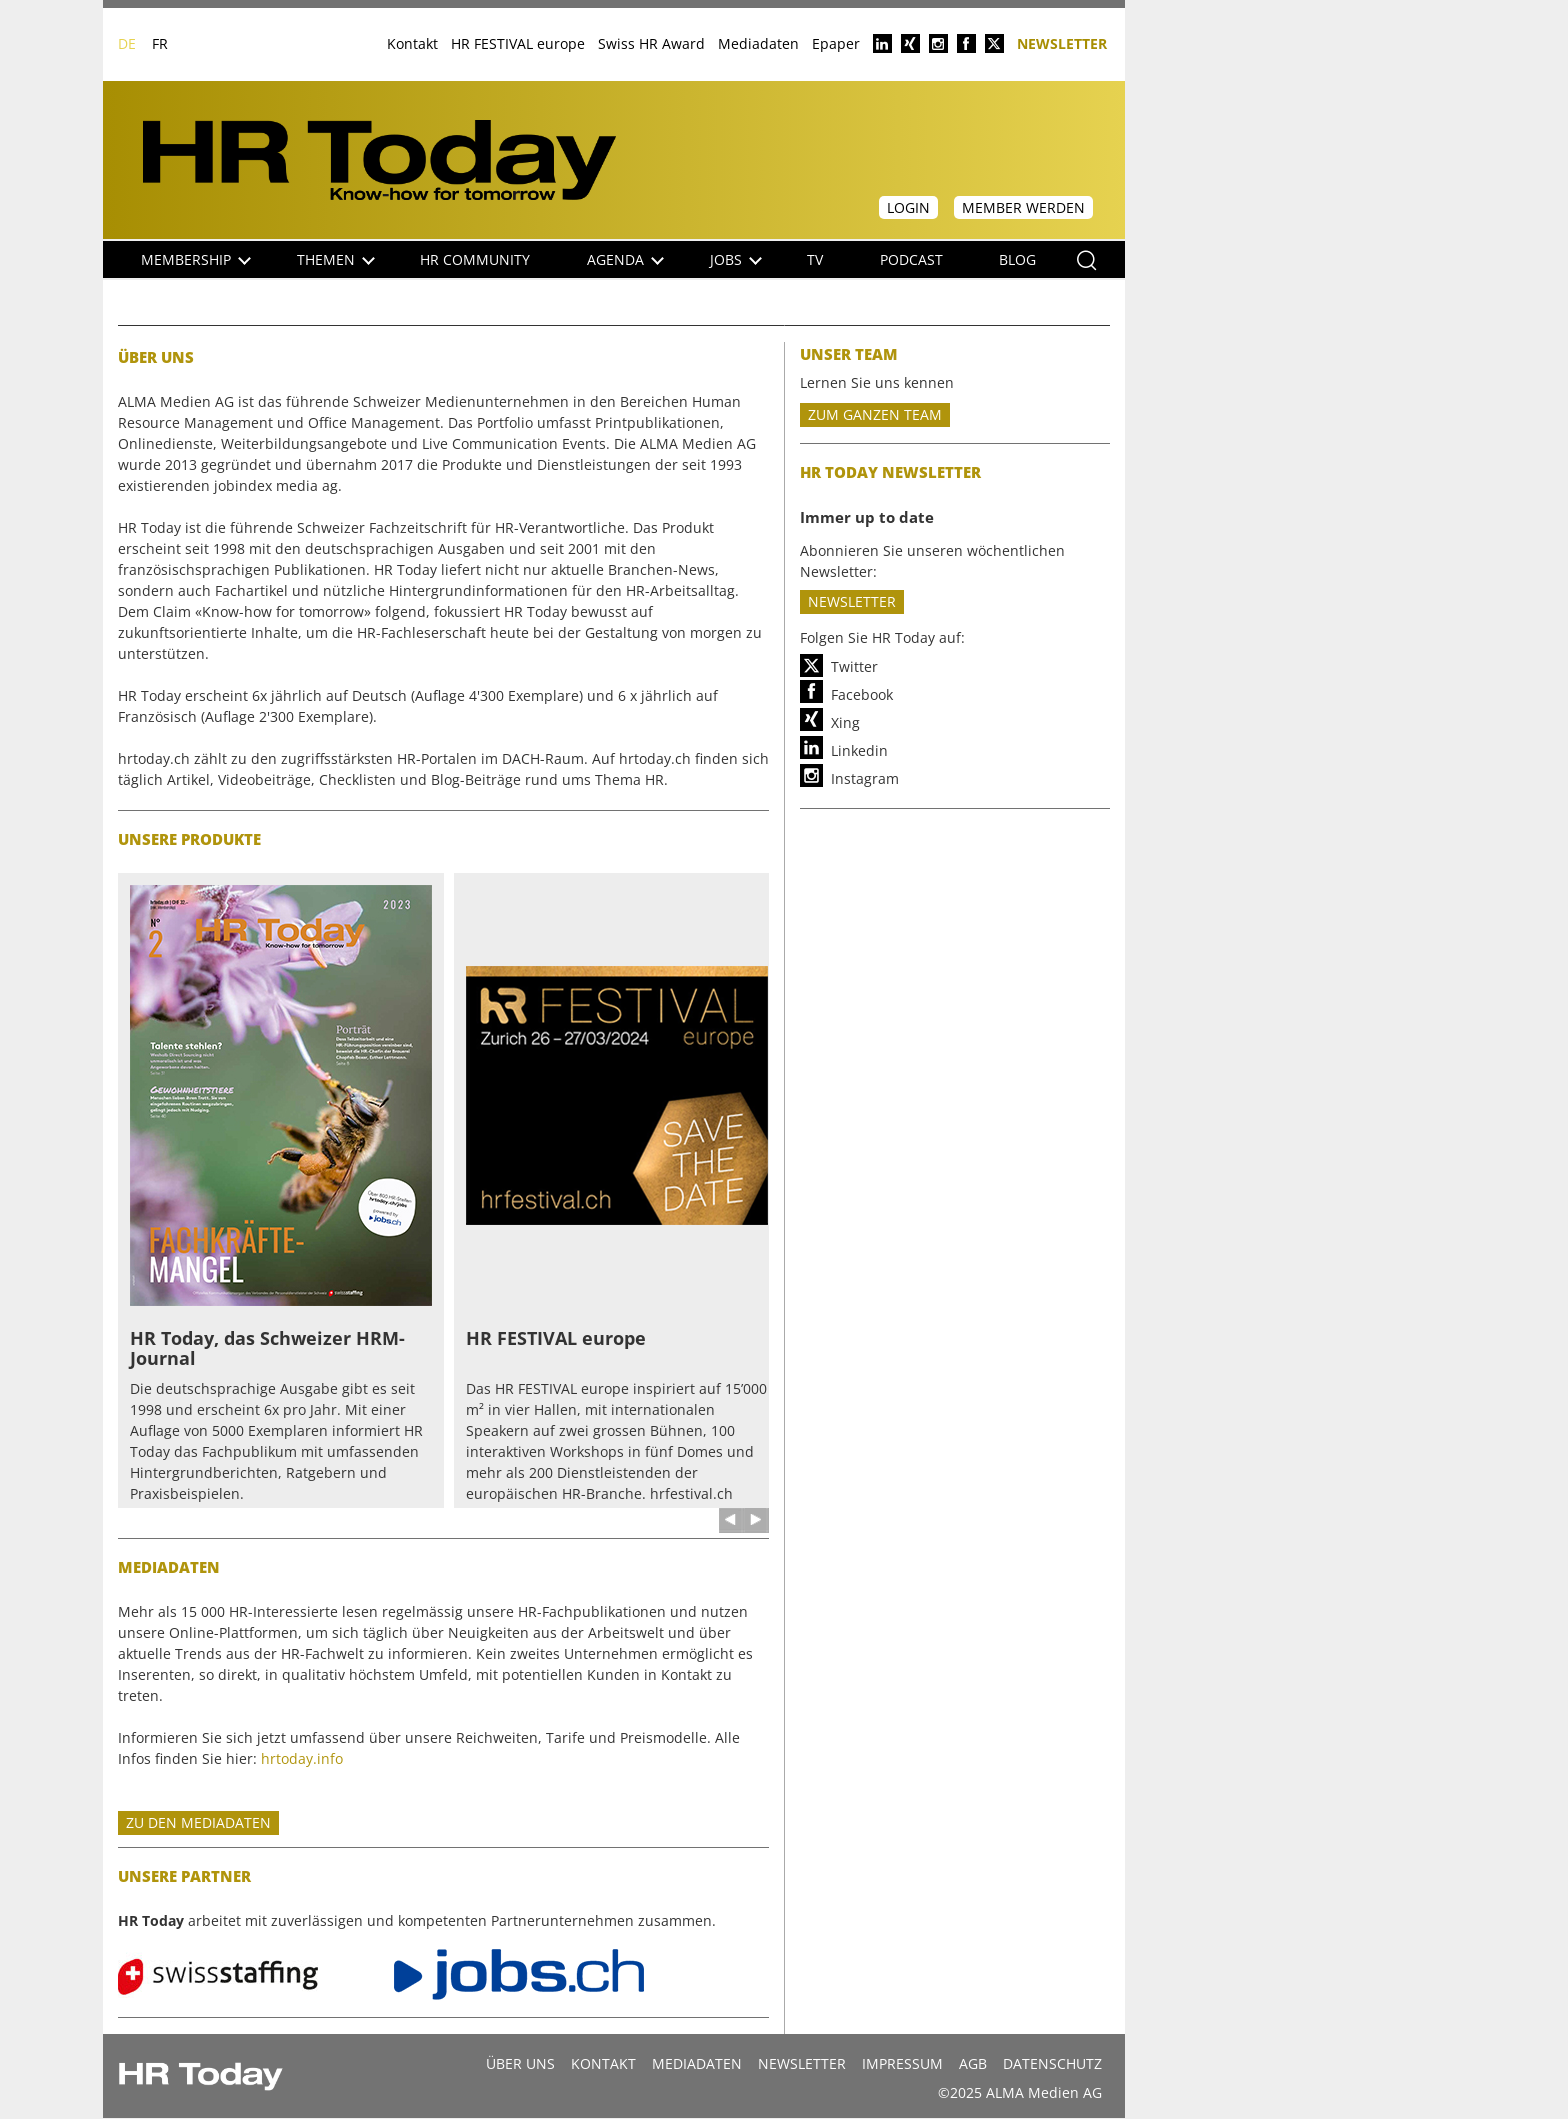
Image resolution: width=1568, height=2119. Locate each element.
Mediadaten (758, 43)
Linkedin (859, 750)
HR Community (475, 259)
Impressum (902, 2063)
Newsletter (1062, 42)
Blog (1017, 259)
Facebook (862, 694)
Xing (845, 722)
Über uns (520, 2063)
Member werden (1023, 207)
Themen (336, 259)
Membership (196, 259)
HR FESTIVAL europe (518, 43)
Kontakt (412, 43)
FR (160, 43)
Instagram (865, 778)
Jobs (736, 259)
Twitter (854, 666)
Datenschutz (1052, 2063)
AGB (973, 2063)
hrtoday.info (302, 1758)
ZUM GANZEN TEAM (875, 414)
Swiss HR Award (651, 43)
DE (127, 43)
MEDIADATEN (697, 2063)
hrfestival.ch (691, 1493)
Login (908, 207)
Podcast (911, 259)
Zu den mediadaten (198, 1822)
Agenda (625, 259)
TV (815, 259)
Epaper (836, 43)
